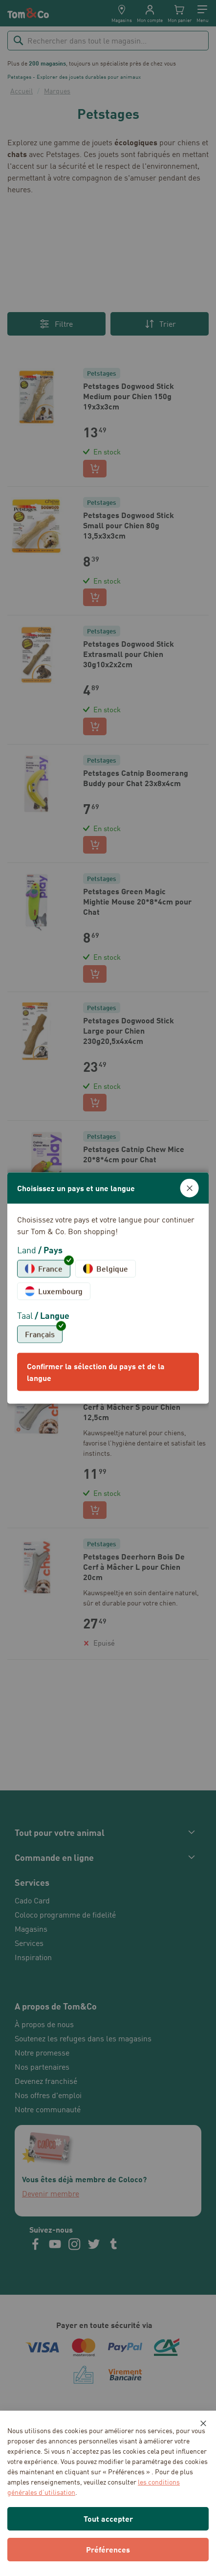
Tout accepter (108, 2518)
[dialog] (108, 1288)
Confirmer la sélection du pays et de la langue (96, 1371)
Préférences (108, 2549)
